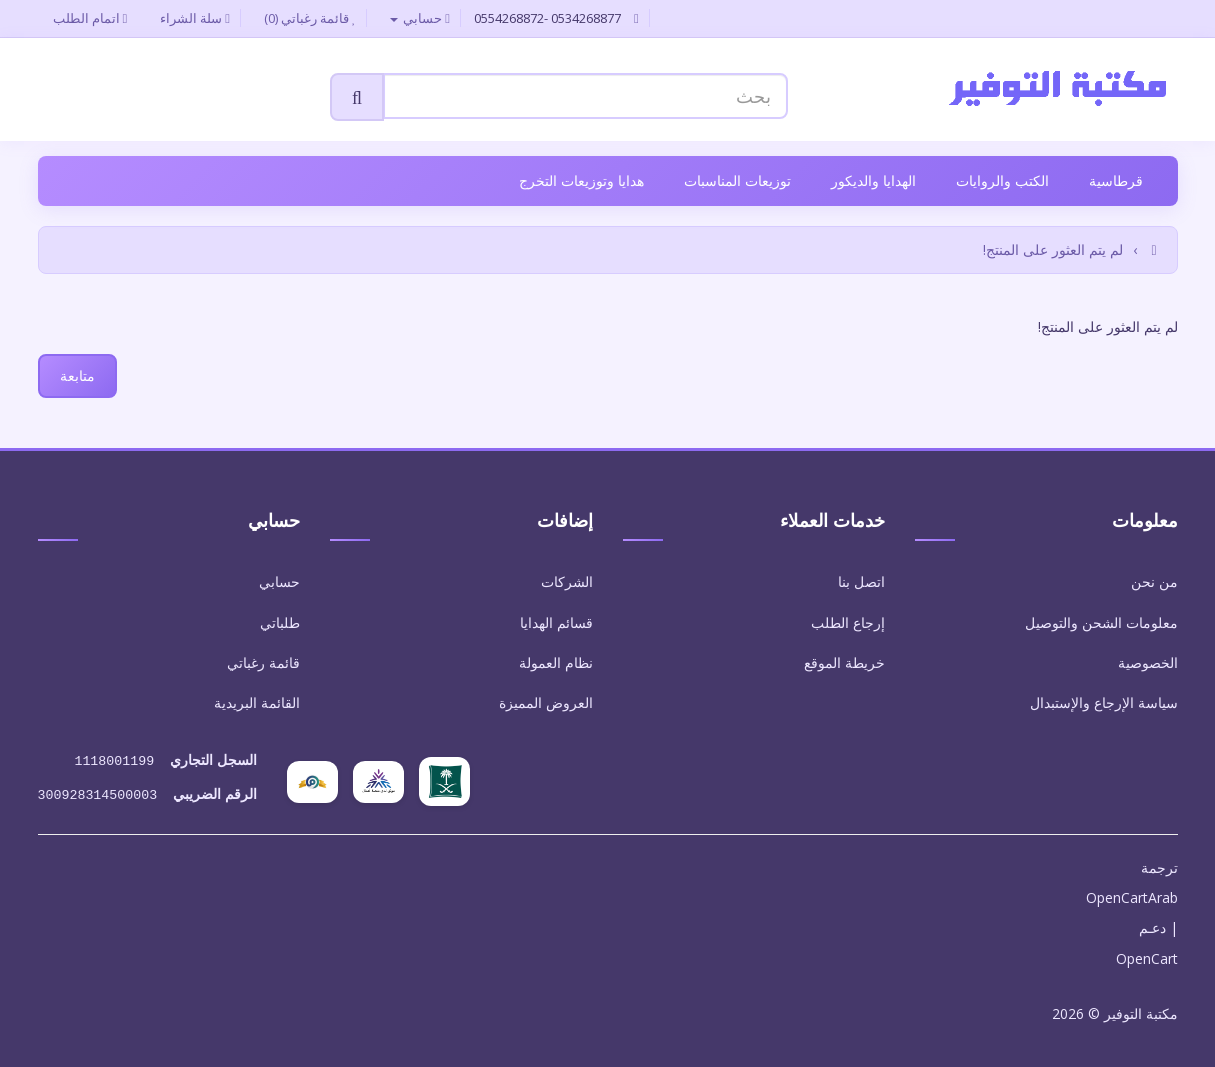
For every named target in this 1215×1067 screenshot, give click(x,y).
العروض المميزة (546, 702)
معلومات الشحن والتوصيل (1101, 622)
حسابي (279, 581)
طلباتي (280, 622)
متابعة (77, 375)
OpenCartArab (1132, 893)
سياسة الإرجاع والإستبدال (1104, 702)
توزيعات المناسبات (737, 180)
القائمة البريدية (257, 702)
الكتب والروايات (1002, 180)
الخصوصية (1148, 662)
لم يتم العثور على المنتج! (1053, 249)
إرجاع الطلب (848, 622)
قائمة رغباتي (263, 662)
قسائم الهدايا (556, 622)
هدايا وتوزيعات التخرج (581, 180)
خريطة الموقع (844, 662)
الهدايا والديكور (873, 180)
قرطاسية (1116, 180)
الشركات (567, 581)
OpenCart (1147, 954)
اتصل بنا (861, 581)
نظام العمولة (556, 662)
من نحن (1154, 581)
